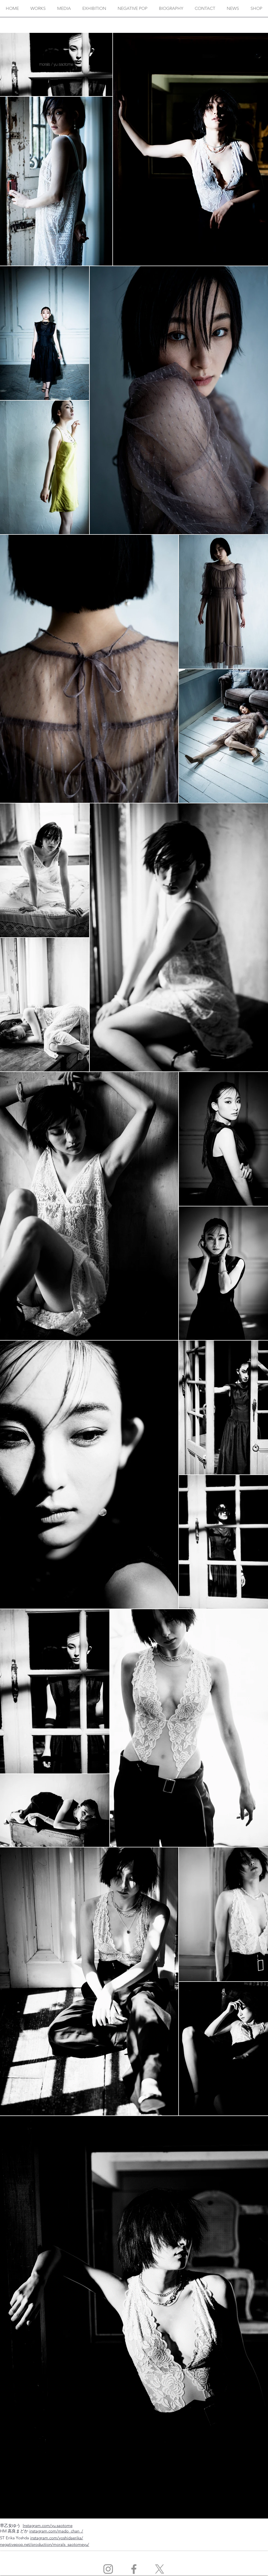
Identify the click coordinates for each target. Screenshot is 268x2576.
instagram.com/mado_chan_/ (56, 2531)
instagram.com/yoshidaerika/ (56, 2537)
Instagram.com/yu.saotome (47, 2525)
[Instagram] (108, 2569)
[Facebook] (133, 2569)
